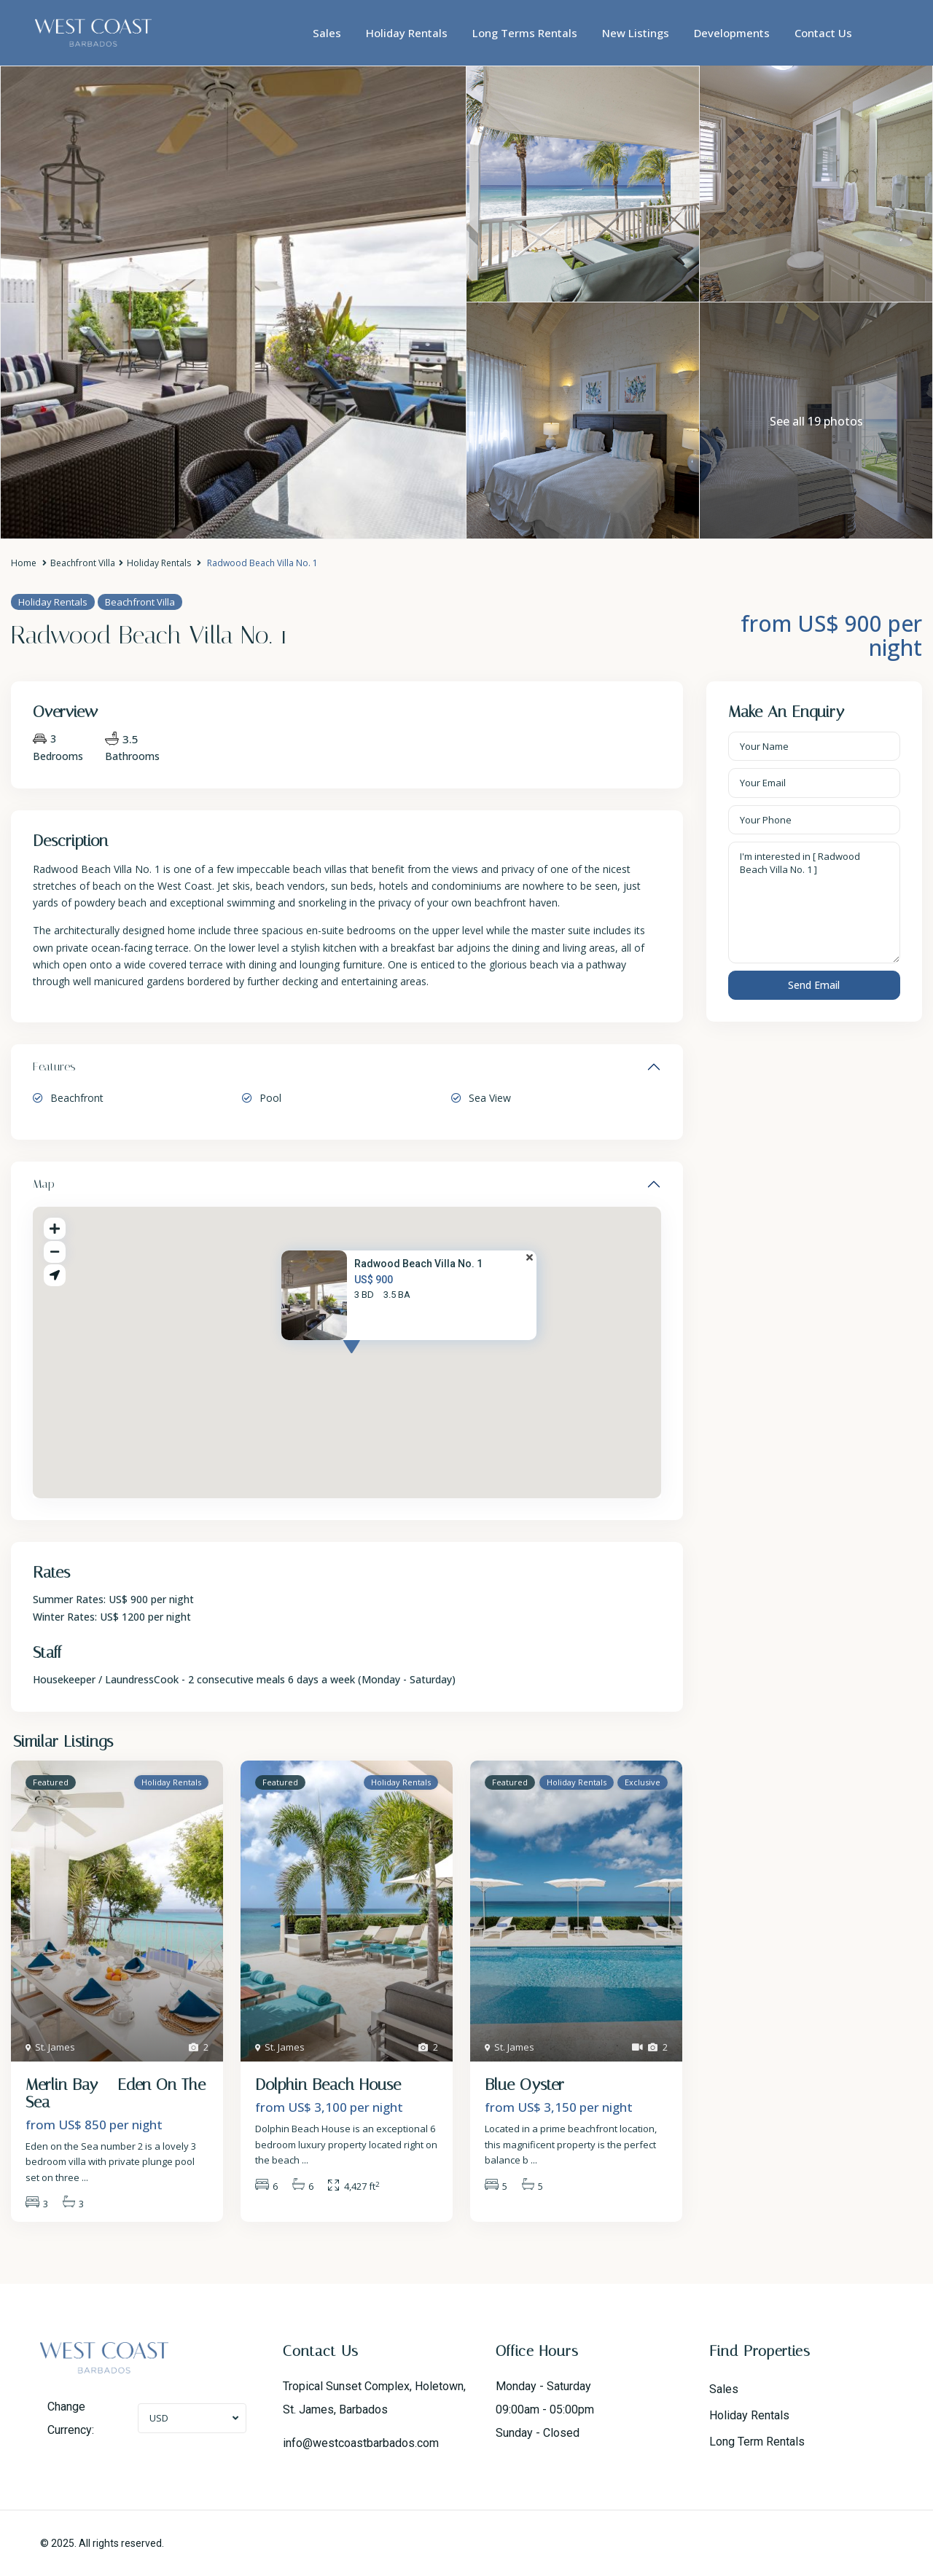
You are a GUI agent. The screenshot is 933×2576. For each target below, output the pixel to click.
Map (44, 1184)
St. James (55, 2047)
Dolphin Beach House (328, 2084)
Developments (732, 33)
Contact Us (823, 33)
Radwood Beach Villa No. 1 (418, 1263)
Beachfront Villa (82, 563)
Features (54, 1066)
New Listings (635, 33)
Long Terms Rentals (524, 33)
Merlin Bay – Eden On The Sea (116, 2093)
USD (158, 2417)
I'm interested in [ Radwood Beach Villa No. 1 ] (814, 903)
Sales (327, 33)
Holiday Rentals (407, 33)
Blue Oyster (524, 2084)
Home (23, 563)
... (85, 2177)
